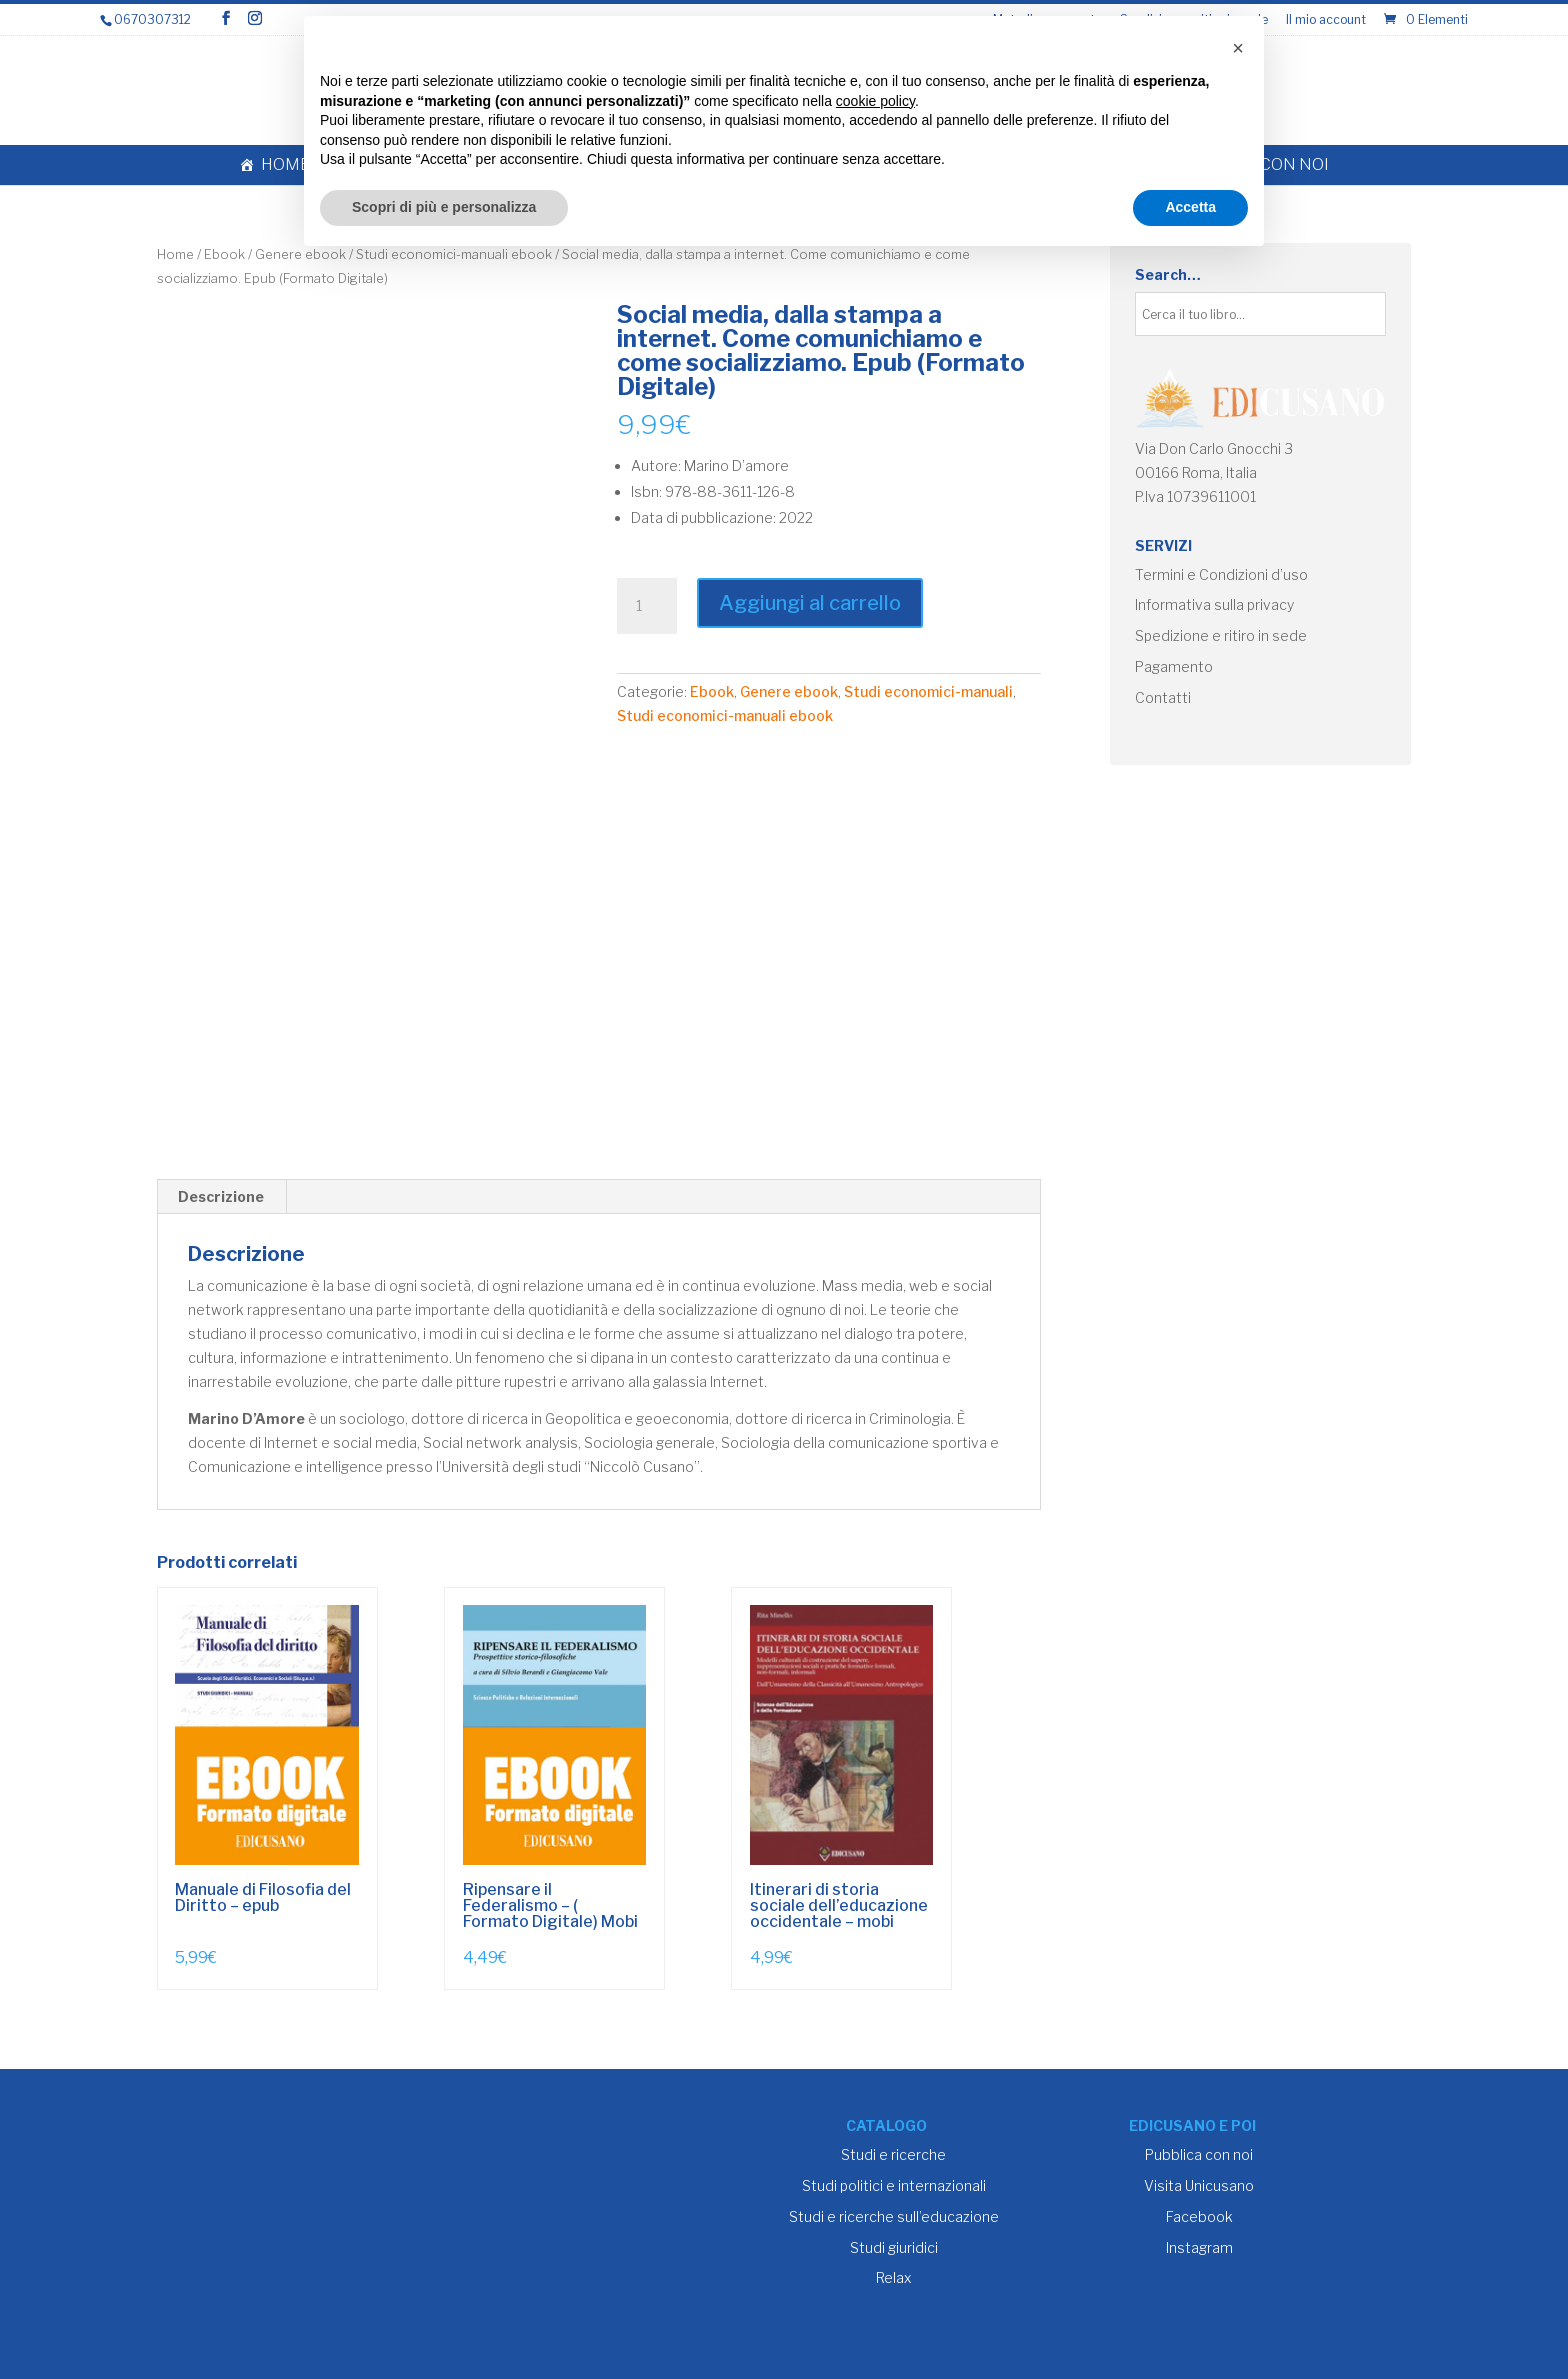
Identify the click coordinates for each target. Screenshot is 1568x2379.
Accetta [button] (1190, 207)
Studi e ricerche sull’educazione (894, 2216)
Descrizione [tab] (221, 1196)
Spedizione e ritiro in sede (1221, 635)
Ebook (224, 254)
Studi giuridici (894, 2247)
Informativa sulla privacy (1214, 604)
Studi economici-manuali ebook (725, 715)
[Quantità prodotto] (647, 606)
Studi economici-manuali (928, 691)
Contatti (1163, 697)
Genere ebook (789, 691)
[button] (1238, 48)
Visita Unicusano (1199, 2185)
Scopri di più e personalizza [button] (444, 207)
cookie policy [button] (875, 101)
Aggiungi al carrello (810, 603)
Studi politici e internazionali (894, 2185)
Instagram (1199, 2247)
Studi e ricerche (893, 2154)
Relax (893, 2277)
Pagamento (1174, 666)
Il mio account (1326, 20)
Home (285, 164)
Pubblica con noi (1199, 2154)
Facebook (1199, 2216)
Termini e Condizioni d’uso (1221, 574)
